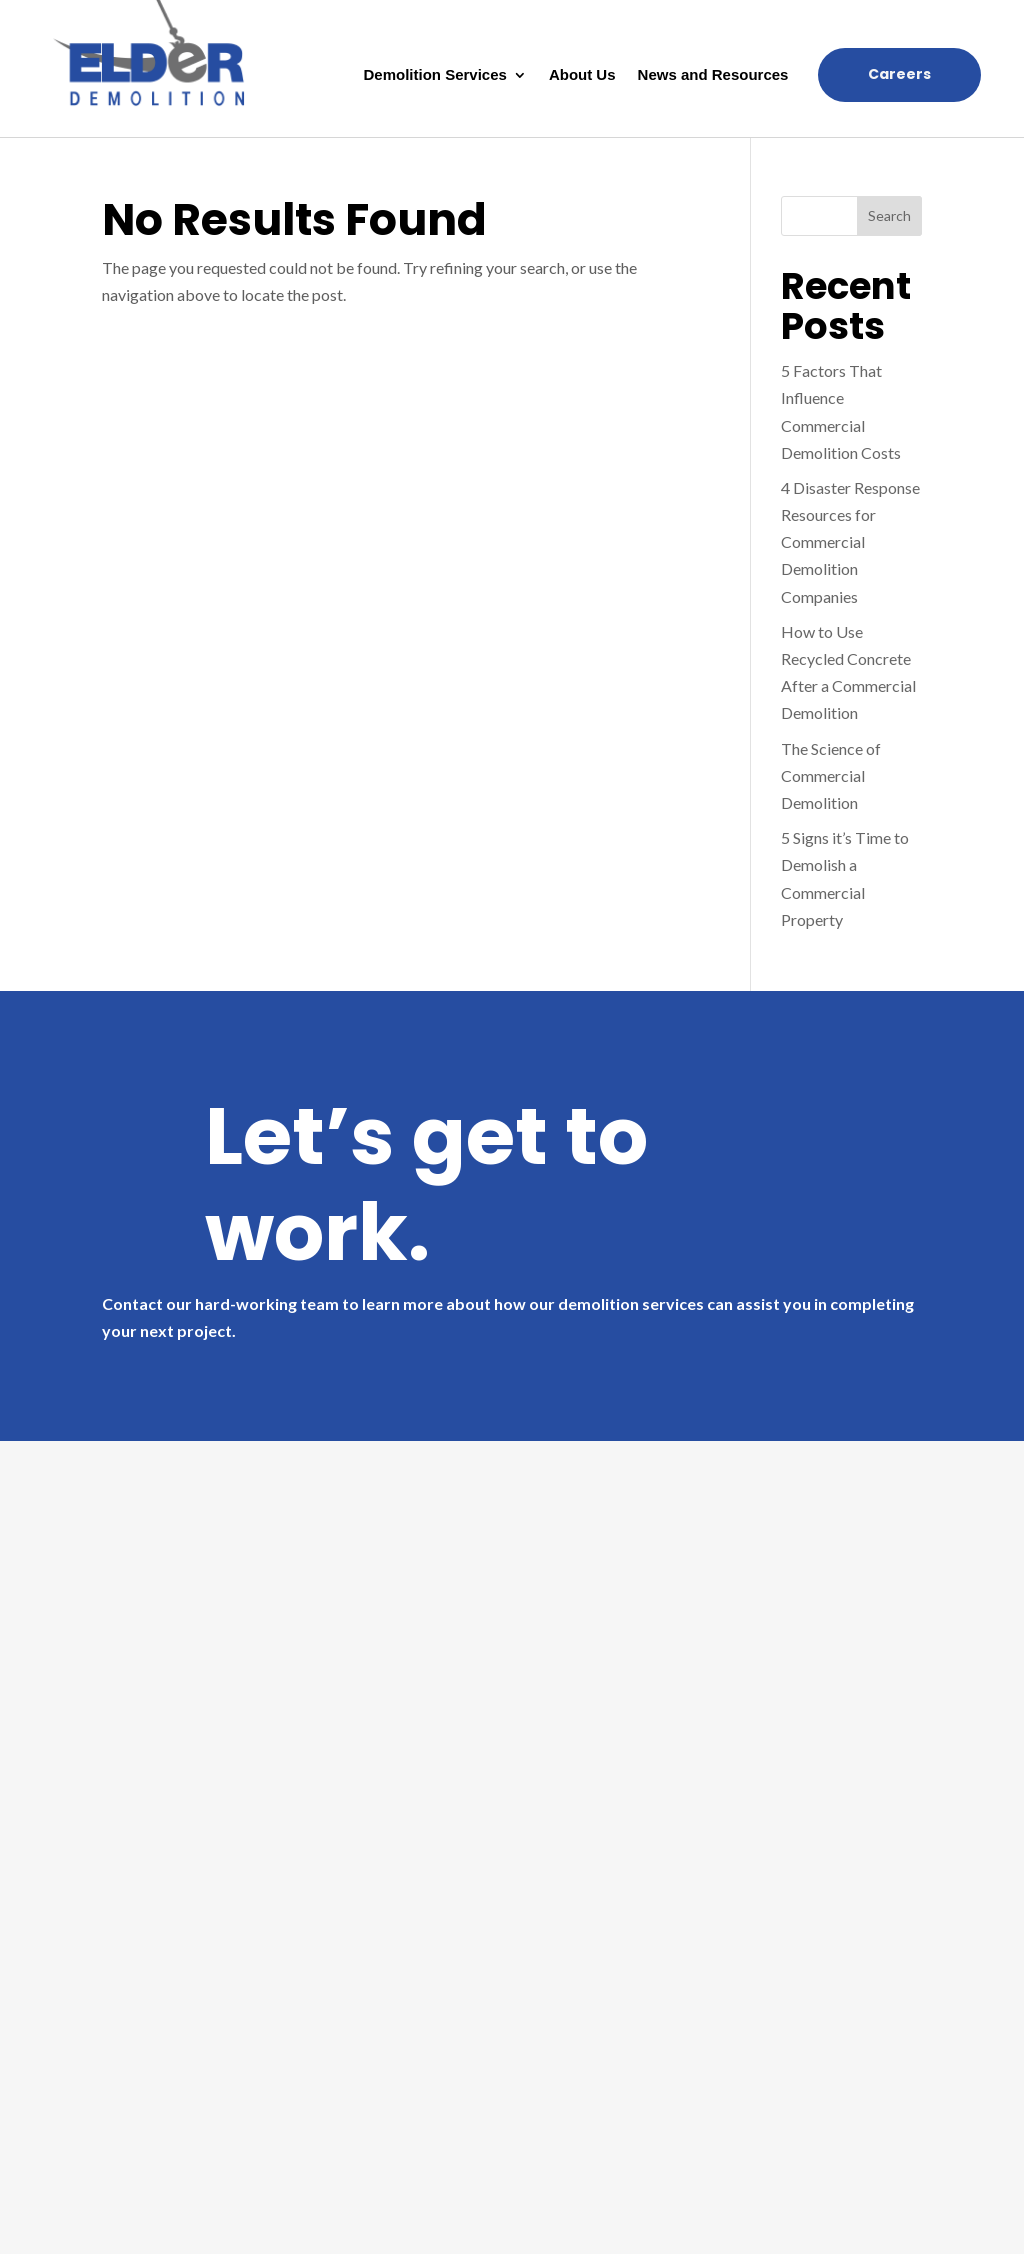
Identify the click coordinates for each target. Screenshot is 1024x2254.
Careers (899, 74)
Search (889, 215)
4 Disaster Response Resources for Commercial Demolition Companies (850, 542)
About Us (582, 75)
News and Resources (713, 75)
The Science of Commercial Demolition (831, 775)
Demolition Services (435, 75)
